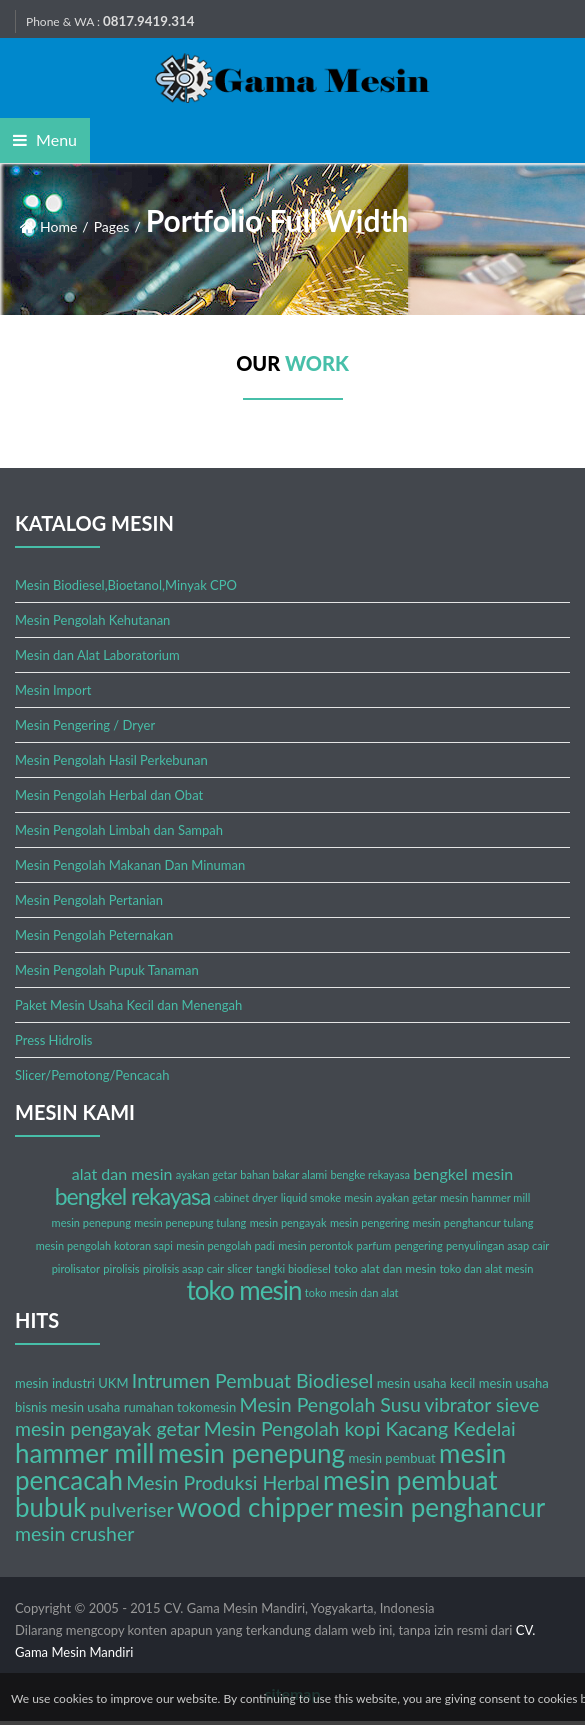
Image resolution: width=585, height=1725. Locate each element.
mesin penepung (251, 1453)
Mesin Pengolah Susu (330, 1404)
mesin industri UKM (72, 1383)
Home (58, 226)
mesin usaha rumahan (111, 1407)
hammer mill (84, 1453)
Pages (112, 226)
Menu (45, 139)
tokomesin (206, 1407)
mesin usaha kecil (426, 1383)
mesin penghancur (441, 1507)
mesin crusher (74, 1533)
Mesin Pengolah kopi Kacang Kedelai (360, 1428)
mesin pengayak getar (107, 1428)
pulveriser (132, 1509)
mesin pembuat (391, 1458)
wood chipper (255, 1507)
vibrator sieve (481, 1404)
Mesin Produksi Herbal (222, 1482)
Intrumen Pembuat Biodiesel (252, 1380)
